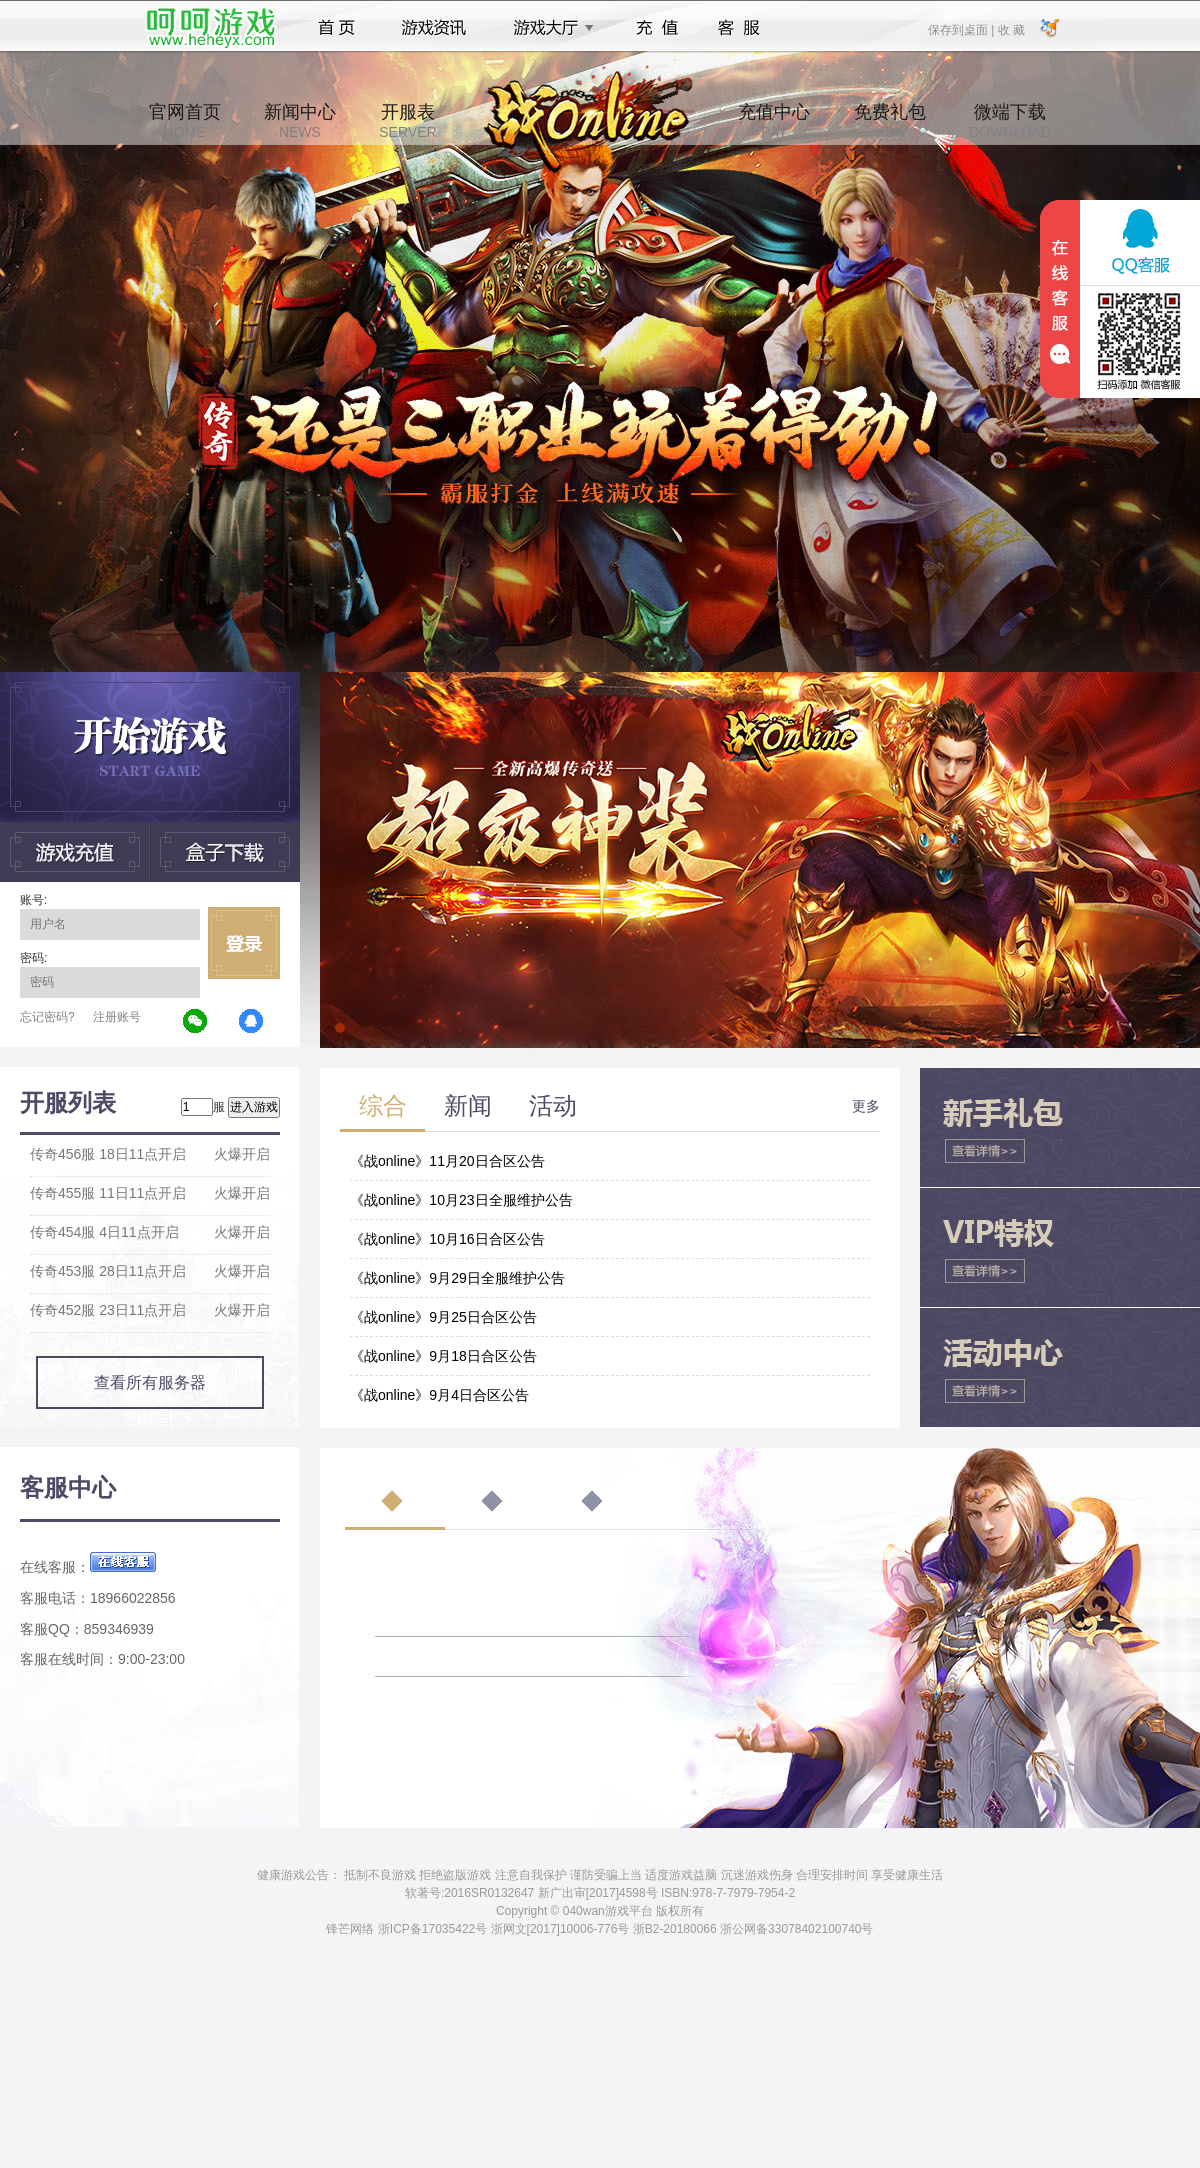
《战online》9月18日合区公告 (443, 1356)
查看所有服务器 (150, 1382)
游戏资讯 (434, 28)
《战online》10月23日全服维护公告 (461, 1200)
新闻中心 (300, 121)
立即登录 (244, 943)
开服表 (407, 121)
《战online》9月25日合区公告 (443, 1317)
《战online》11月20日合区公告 (447, 1161)
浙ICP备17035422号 (432, 1929)
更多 (866, 1106)
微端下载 (1010, 121)
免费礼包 (890, 121)
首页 (336, 28)
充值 (656, 28)
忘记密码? (47, 1017)
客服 (739, 28)
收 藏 (1010, 29)
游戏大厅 (548, 28)
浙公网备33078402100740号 (796, 1929)
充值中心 (774, 121)
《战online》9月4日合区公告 (439, 1395)
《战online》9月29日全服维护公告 (457, 1278)
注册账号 (117, 1017)
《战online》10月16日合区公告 (447, 1239)
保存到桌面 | (962, 29)
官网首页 (185, 121)
